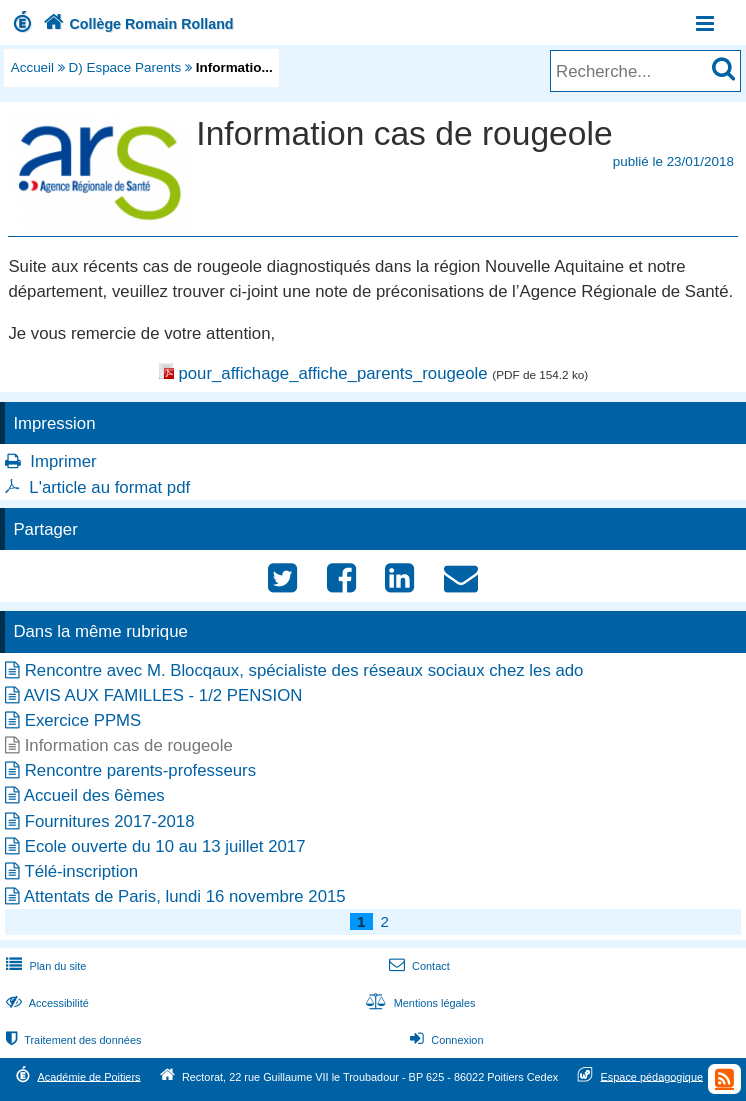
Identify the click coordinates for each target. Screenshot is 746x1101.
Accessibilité (45, 1003)
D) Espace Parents (125, 67)
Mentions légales (418, 1003)
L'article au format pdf (109, 487)
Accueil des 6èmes (94, 795)
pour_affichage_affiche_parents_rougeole (332, 373)
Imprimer (63, 461)
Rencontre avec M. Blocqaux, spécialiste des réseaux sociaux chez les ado (304, 670)
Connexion (444, 1040)
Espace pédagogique (652, 1076)
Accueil (32, 67)
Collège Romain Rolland (136, 24)
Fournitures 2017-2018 (110, 821)
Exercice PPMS (83, 720)
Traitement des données (71, 1040)
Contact (417, 966)
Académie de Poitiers (88, 1076)
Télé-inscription (81, 871)
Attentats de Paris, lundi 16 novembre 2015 (185, 896)
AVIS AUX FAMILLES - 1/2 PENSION (163, 695)
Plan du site (44, 966)
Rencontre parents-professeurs (140, 770)
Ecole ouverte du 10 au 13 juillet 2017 (165, 846)
